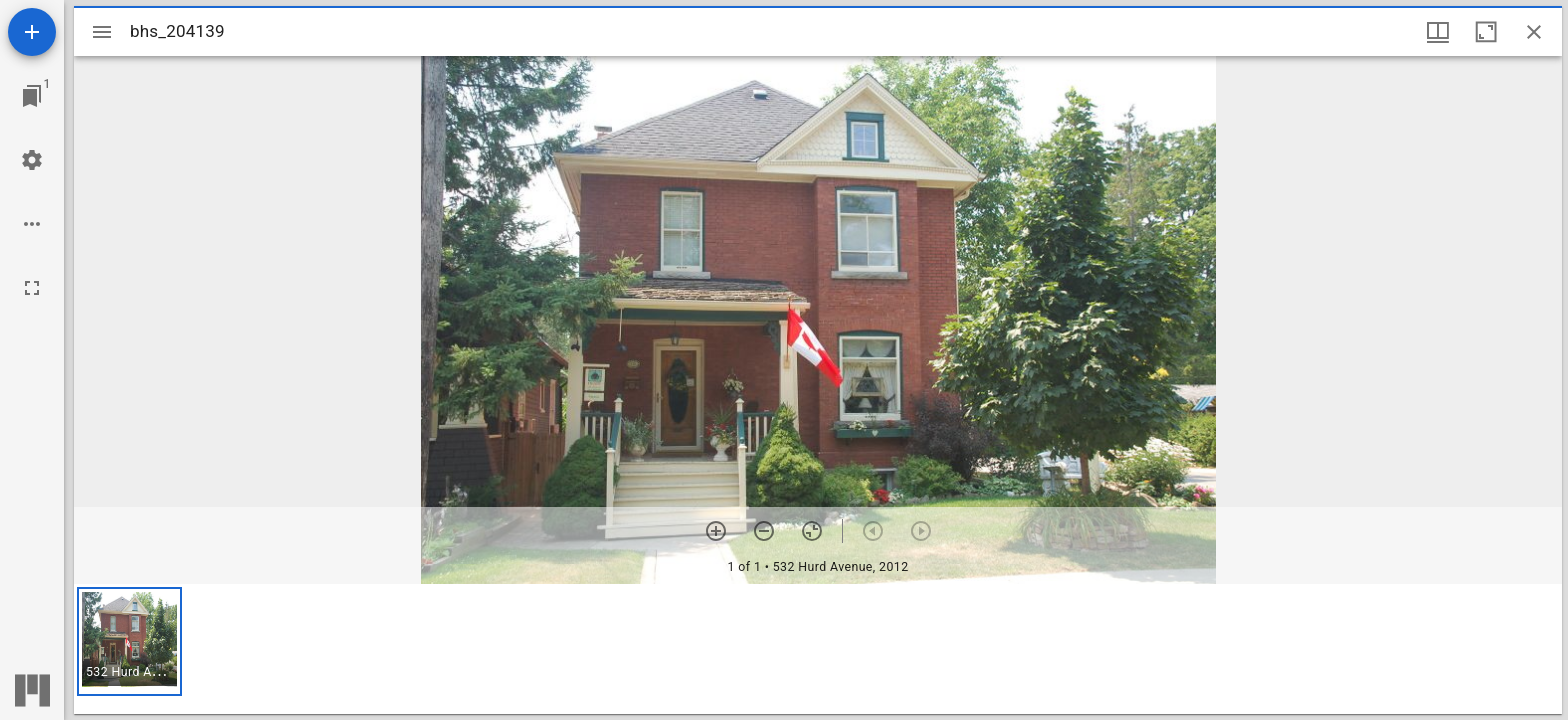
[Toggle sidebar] (102, 32)
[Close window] (1534, 32)
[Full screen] (32, 288)
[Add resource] (32, 32)
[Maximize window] (1486, 32)
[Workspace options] (32, 224)
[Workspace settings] (32, 160)
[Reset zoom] (812, 531)
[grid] (818, 649)
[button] (129, 641)
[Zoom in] (716, 531)
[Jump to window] (32, 96)
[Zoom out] (764, 531)
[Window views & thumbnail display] (1438, 32)
